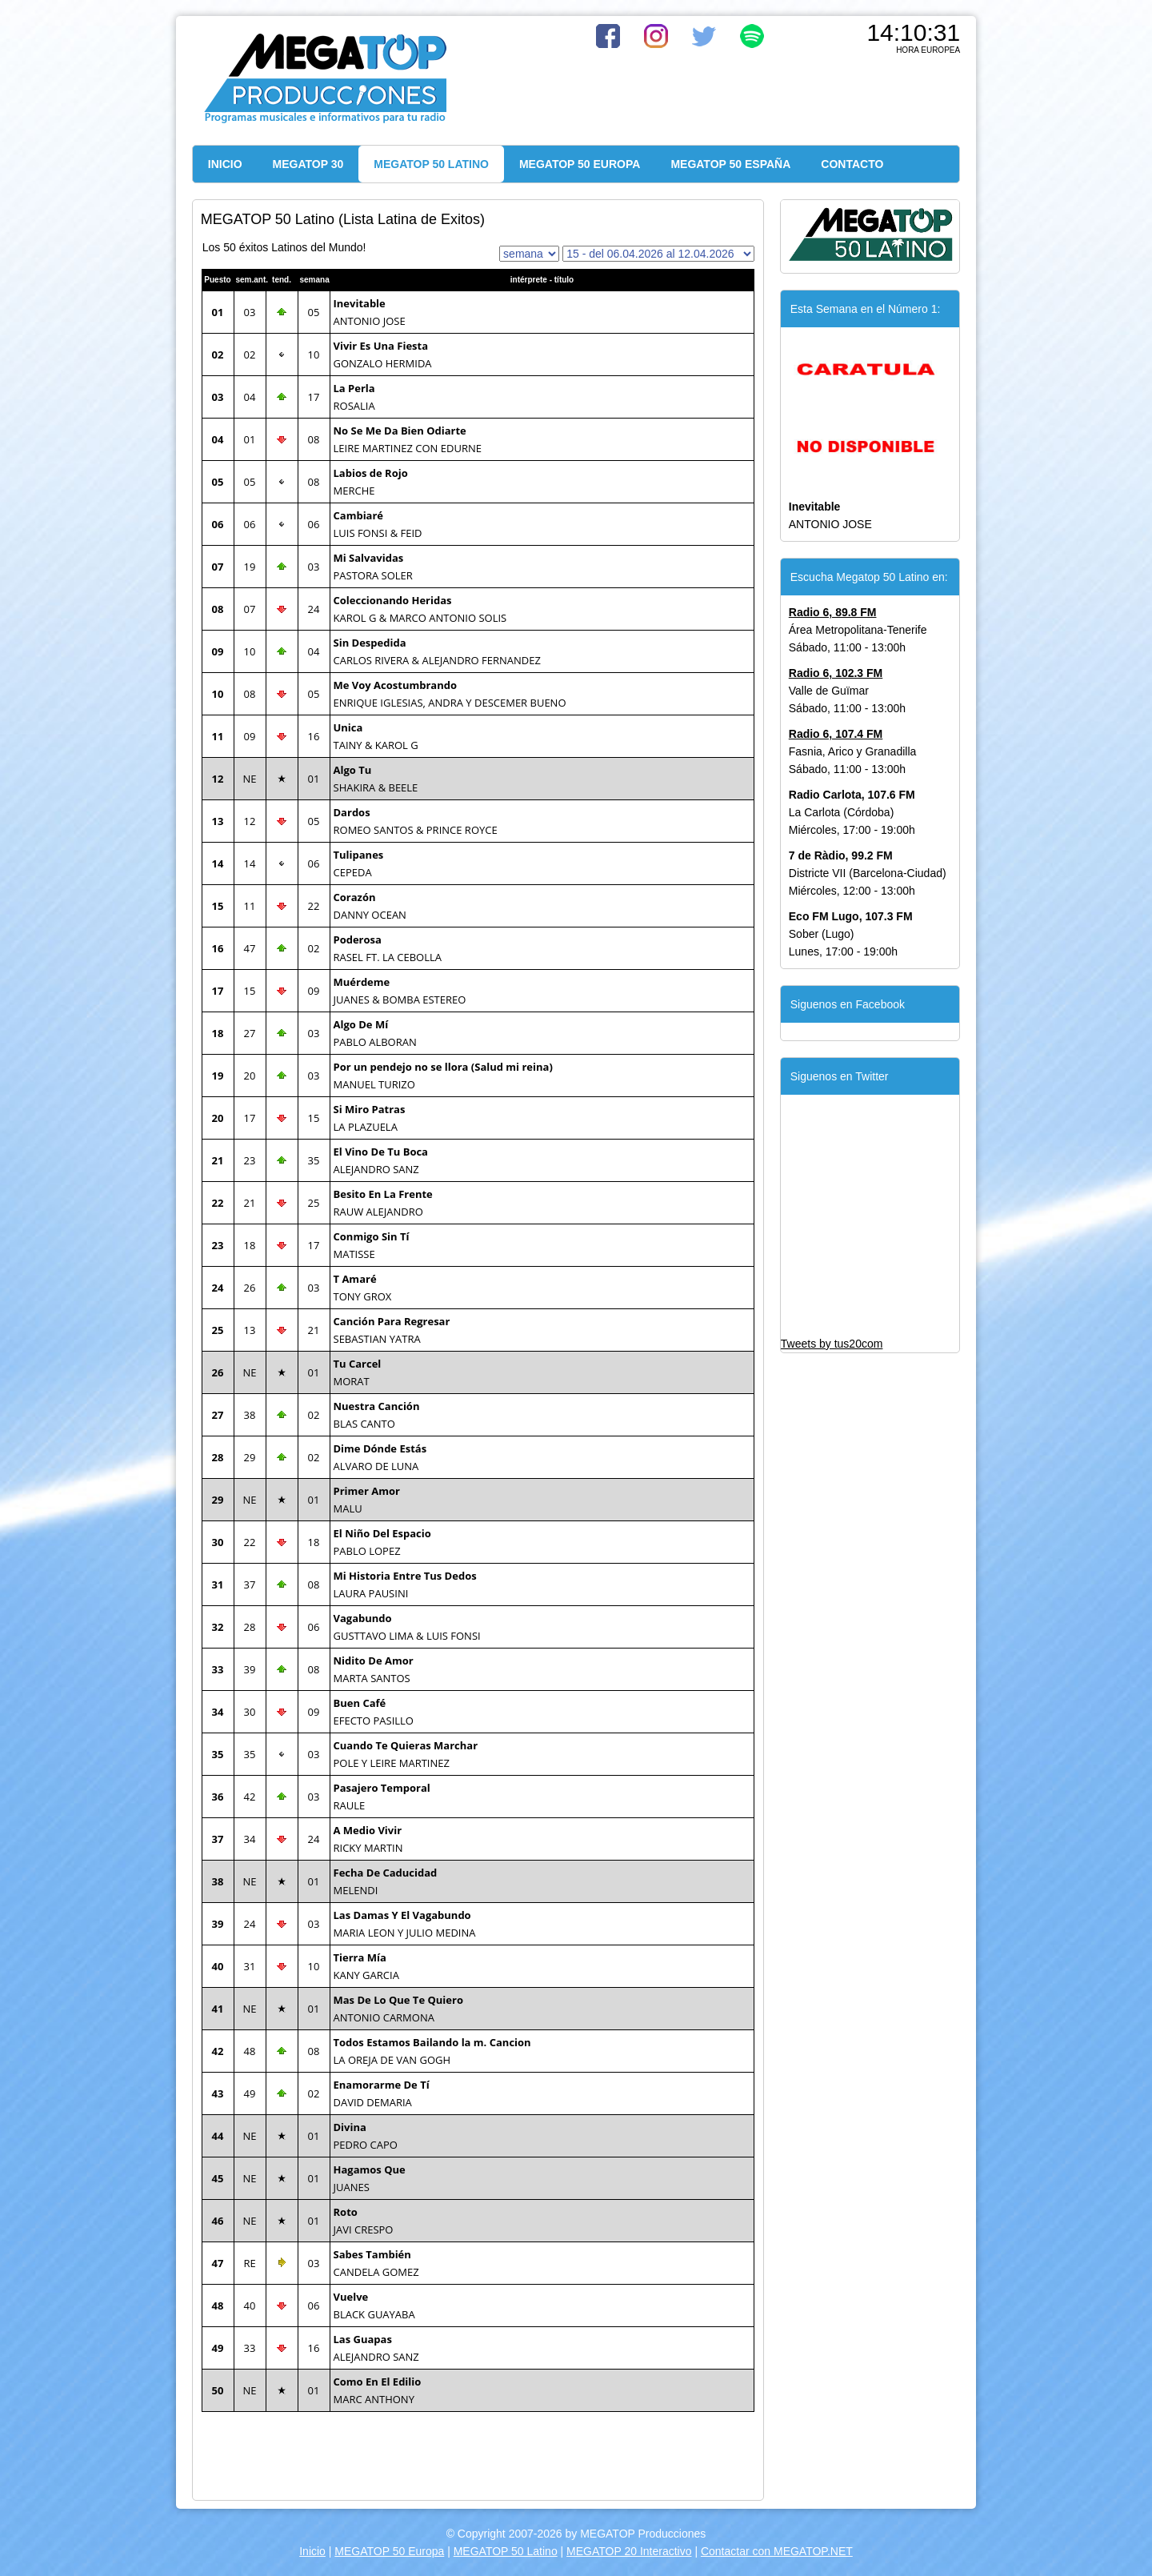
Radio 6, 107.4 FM (835, 733)
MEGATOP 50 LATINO (431, 164)
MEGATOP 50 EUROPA (579, 164)
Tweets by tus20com (832, 1343)
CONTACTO (852, 164)
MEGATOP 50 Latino (506, 2551)
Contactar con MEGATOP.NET (777, 2551)
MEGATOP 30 (308, 164)
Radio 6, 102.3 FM (835, 673)
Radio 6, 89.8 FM (833, 612)
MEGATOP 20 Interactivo (628, 2551)
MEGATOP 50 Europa (389, 2551)
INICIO (225, 164)
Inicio (312, 2551)
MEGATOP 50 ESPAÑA (730, 164)
